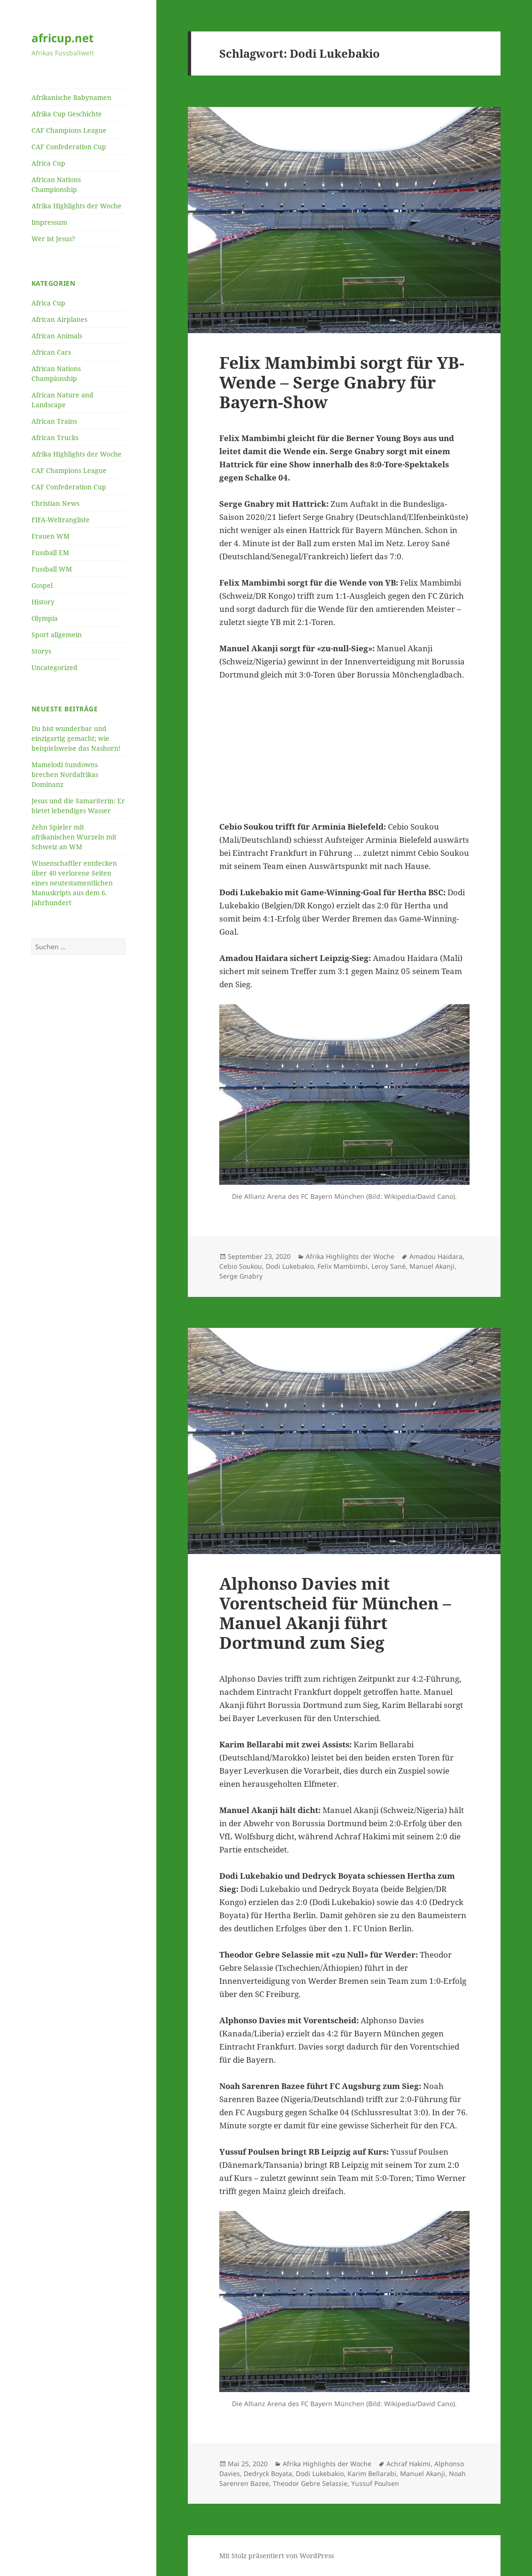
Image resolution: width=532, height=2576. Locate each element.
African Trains (54, 421)
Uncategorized (54, 667)
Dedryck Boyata (268, 2473)
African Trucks (54, 437)
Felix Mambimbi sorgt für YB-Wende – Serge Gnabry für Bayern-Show (341, 382)
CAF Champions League (69, 130)
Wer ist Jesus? (53, 238)
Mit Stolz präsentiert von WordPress (276, 2555)
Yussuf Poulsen (375, 2483)
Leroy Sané (388, 1266)
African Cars (51, 352)
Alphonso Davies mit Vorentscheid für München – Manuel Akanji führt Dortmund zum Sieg (335, 1613)
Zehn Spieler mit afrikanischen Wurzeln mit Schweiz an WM (73, 837)
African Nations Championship (56, 184)
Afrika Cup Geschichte (66, 113)
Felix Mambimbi (342, 1266)
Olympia (44, 618)
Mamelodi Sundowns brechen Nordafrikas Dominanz (64, 774)
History (42, 601)
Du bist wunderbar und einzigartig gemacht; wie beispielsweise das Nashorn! (76, 738)
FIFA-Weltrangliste (60, 519)
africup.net (62, 38)
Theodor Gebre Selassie (310, 2483)
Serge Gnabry (240, 1276)
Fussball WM (51, 568)
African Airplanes (59, 319)
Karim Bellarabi (371, 2473)
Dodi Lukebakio (290, 1266)
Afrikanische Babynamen (71, 97)
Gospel (42, 585)
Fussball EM (50, 552)
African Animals (56, 335)
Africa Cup (48, 163)
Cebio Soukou (240, 1266)
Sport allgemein (56, 634)
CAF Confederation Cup (68, 146)
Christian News (55, 503)
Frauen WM (50, 536)
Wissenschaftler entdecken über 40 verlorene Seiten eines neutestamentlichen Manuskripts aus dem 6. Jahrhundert (74, 883)
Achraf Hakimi (408, 2463)
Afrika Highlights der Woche (76, 205)
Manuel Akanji (432, 1266)
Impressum (49, 222)
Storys (41, 651)
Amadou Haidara (436, 1256)
